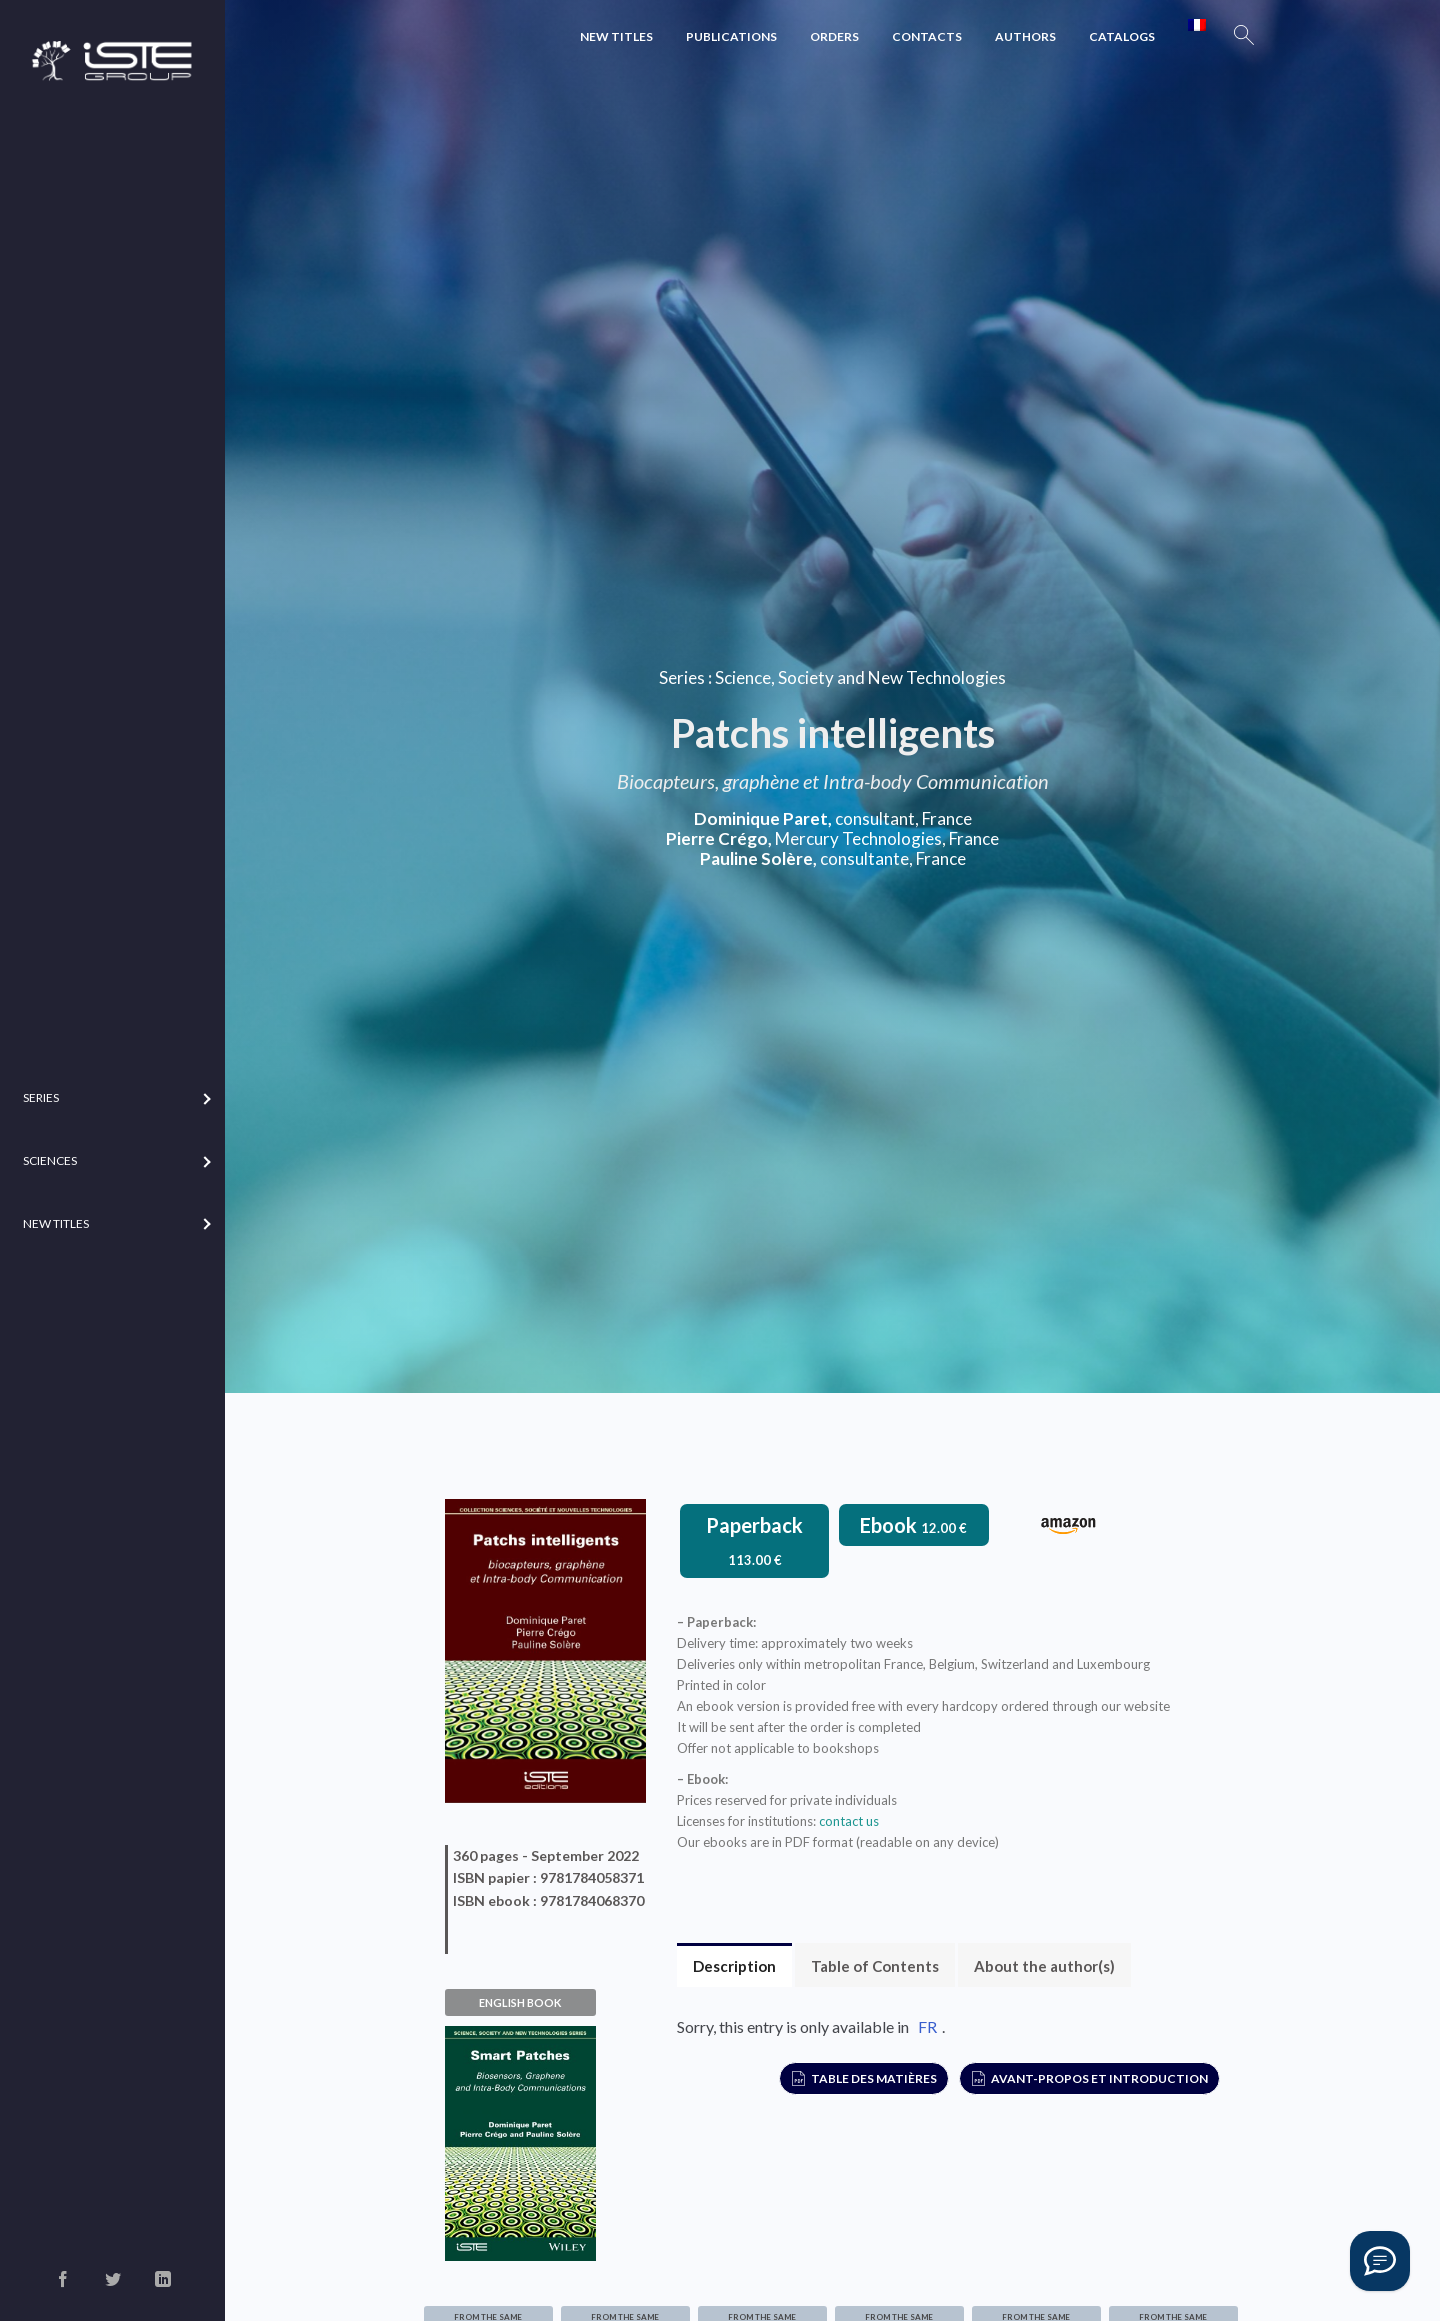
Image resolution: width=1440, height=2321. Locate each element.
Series (682, 677)
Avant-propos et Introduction (1099, 2078)
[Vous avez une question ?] (1380, 2261)
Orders (834, 36)
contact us (849, 1821)
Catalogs (1122, 36)
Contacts (927, 36)
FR (927, 2026)
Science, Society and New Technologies (860, 677)
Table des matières (874, 2078)
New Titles (616, 36)
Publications (731, 36)
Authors (1025, 36)
